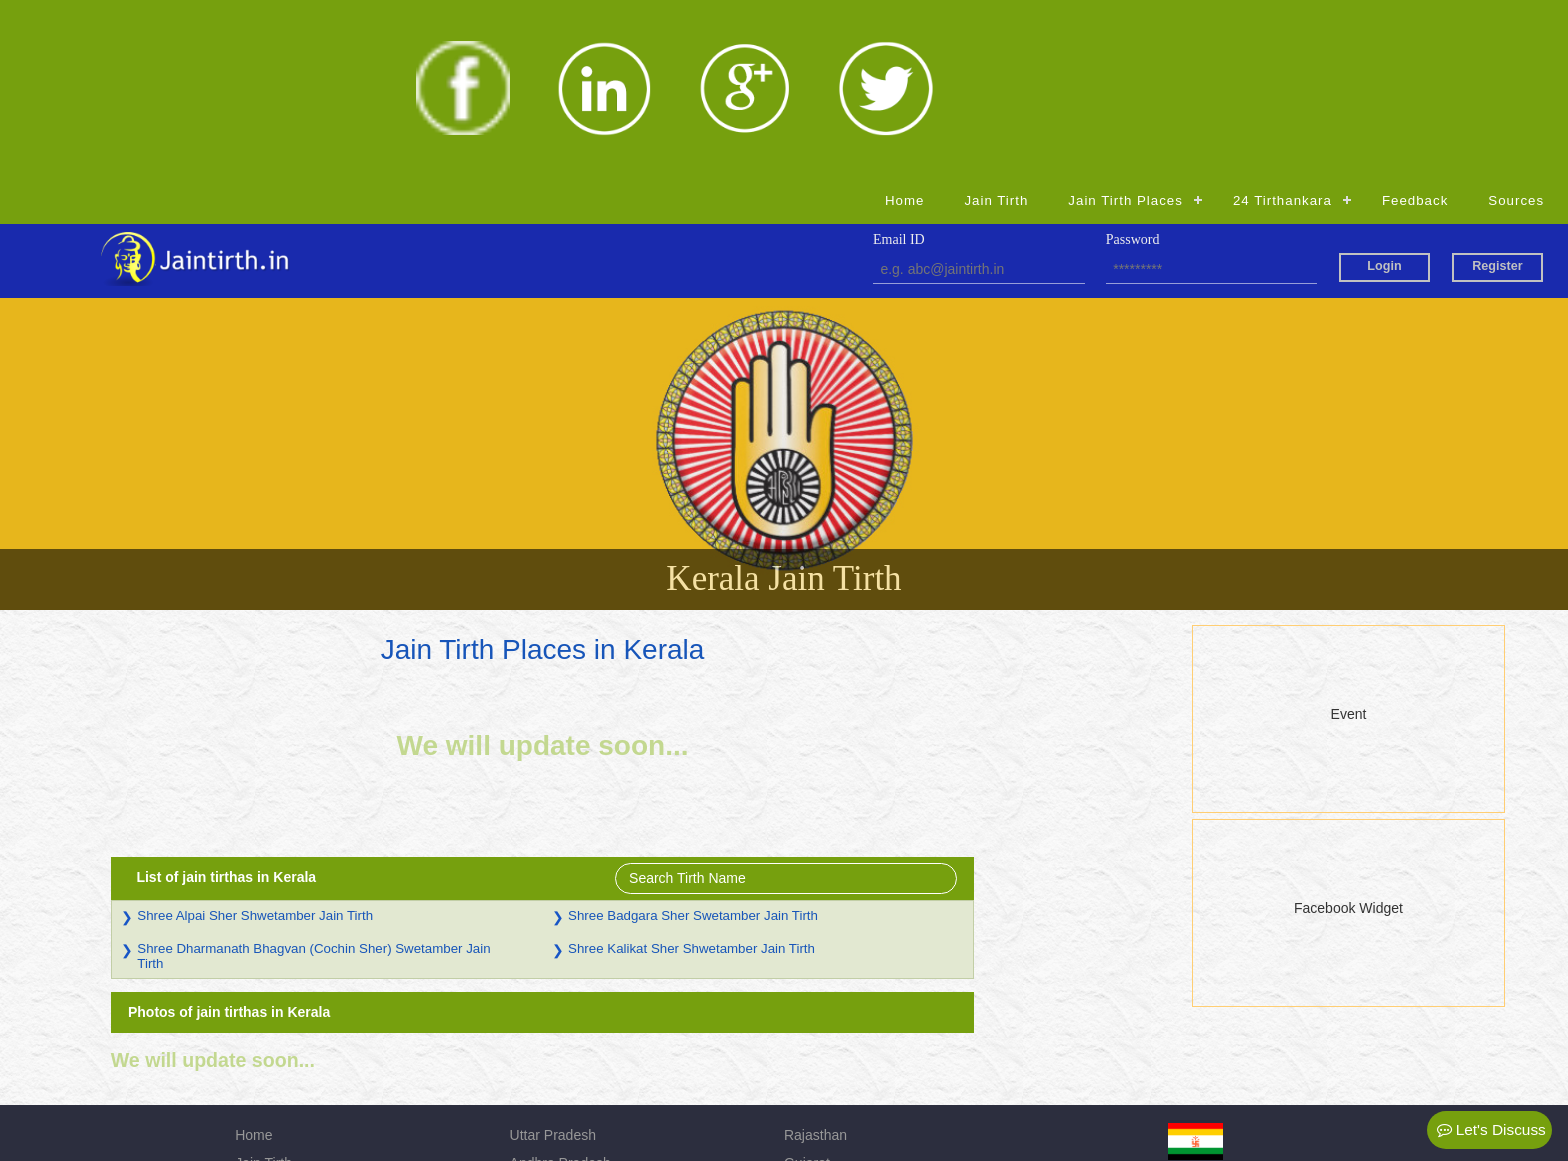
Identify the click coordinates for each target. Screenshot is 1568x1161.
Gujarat (807, 986)
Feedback (1415, 23)
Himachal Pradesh (567, 1042)
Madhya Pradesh (563, 1014)
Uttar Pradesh (553, 958)
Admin (804, 1070)
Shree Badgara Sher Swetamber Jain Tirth (862, 738)
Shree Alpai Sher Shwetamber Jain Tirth (425, 738)
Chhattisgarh (549, 1070)
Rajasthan (815, 958)
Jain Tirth (996, 23)
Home (904, 23)
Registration (272, 1070)
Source (257, 1042)
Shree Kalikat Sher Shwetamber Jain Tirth (860, 771)
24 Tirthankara (1282, 23)
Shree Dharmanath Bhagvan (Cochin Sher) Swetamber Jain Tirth (483, 779)
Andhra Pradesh (560, 986)
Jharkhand (816, 1014)
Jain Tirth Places (1125, 23)
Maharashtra (823, 1042)
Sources (1516, 23)
